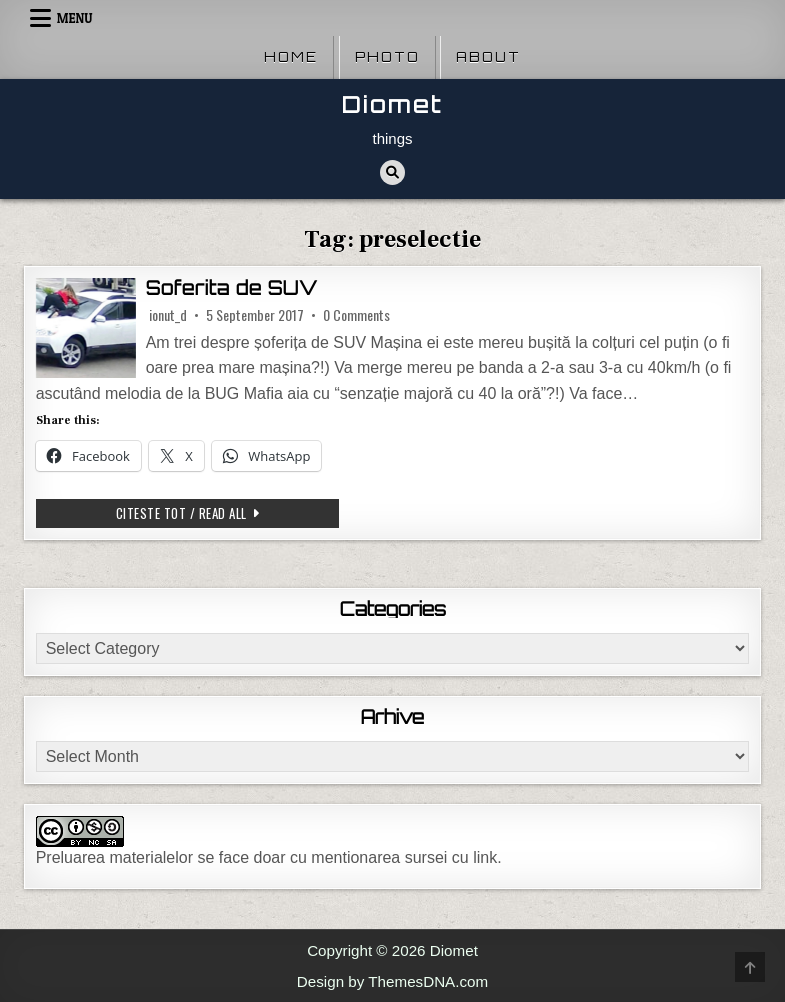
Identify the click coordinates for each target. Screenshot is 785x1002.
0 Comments (356, 315)
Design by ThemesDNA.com (392, 981)
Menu (75, 18)
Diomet (392, 104)
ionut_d (168, 315)
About (488, 57)
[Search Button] (392, 172)
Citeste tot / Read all (227, 512)
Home (291, 57)
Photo (387, 57)
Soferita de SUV (232, 288)
